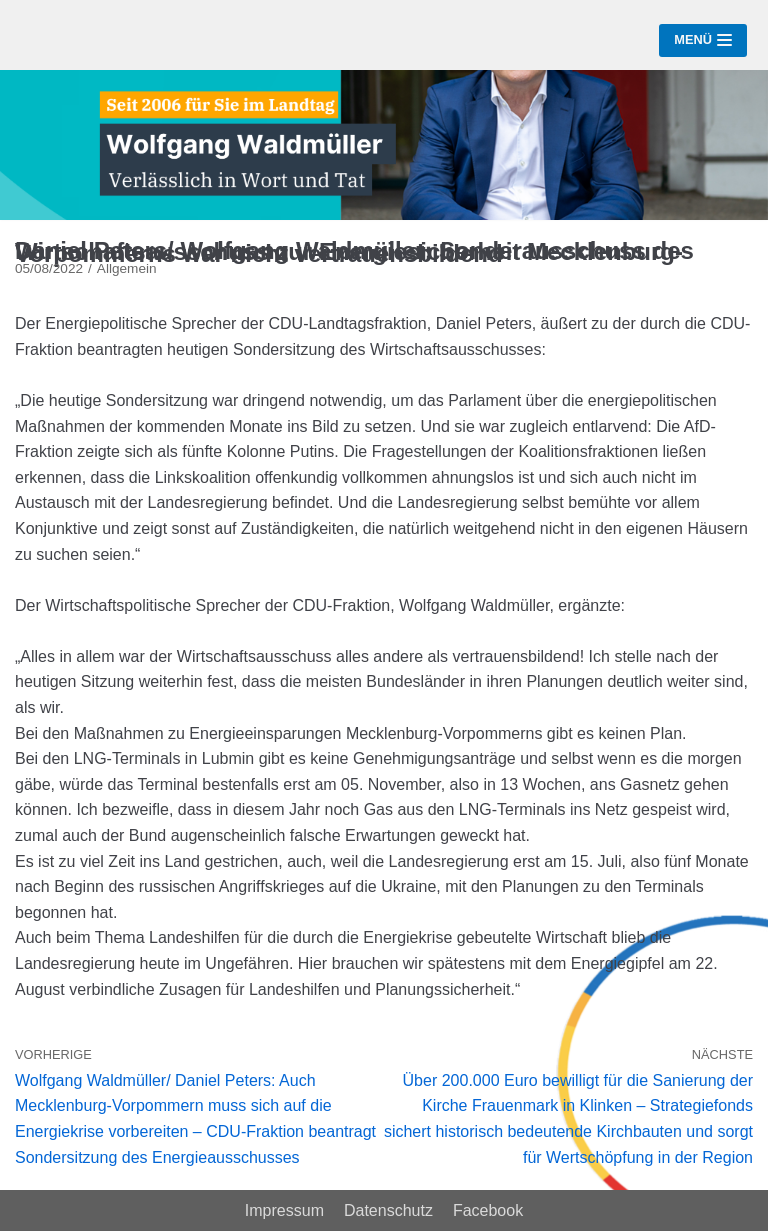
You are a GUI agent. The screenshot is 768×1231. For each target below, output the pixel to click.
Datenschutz (388, 1210)
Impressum (284, 1210)
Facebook (488, 1210)
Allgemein (127, 268)
